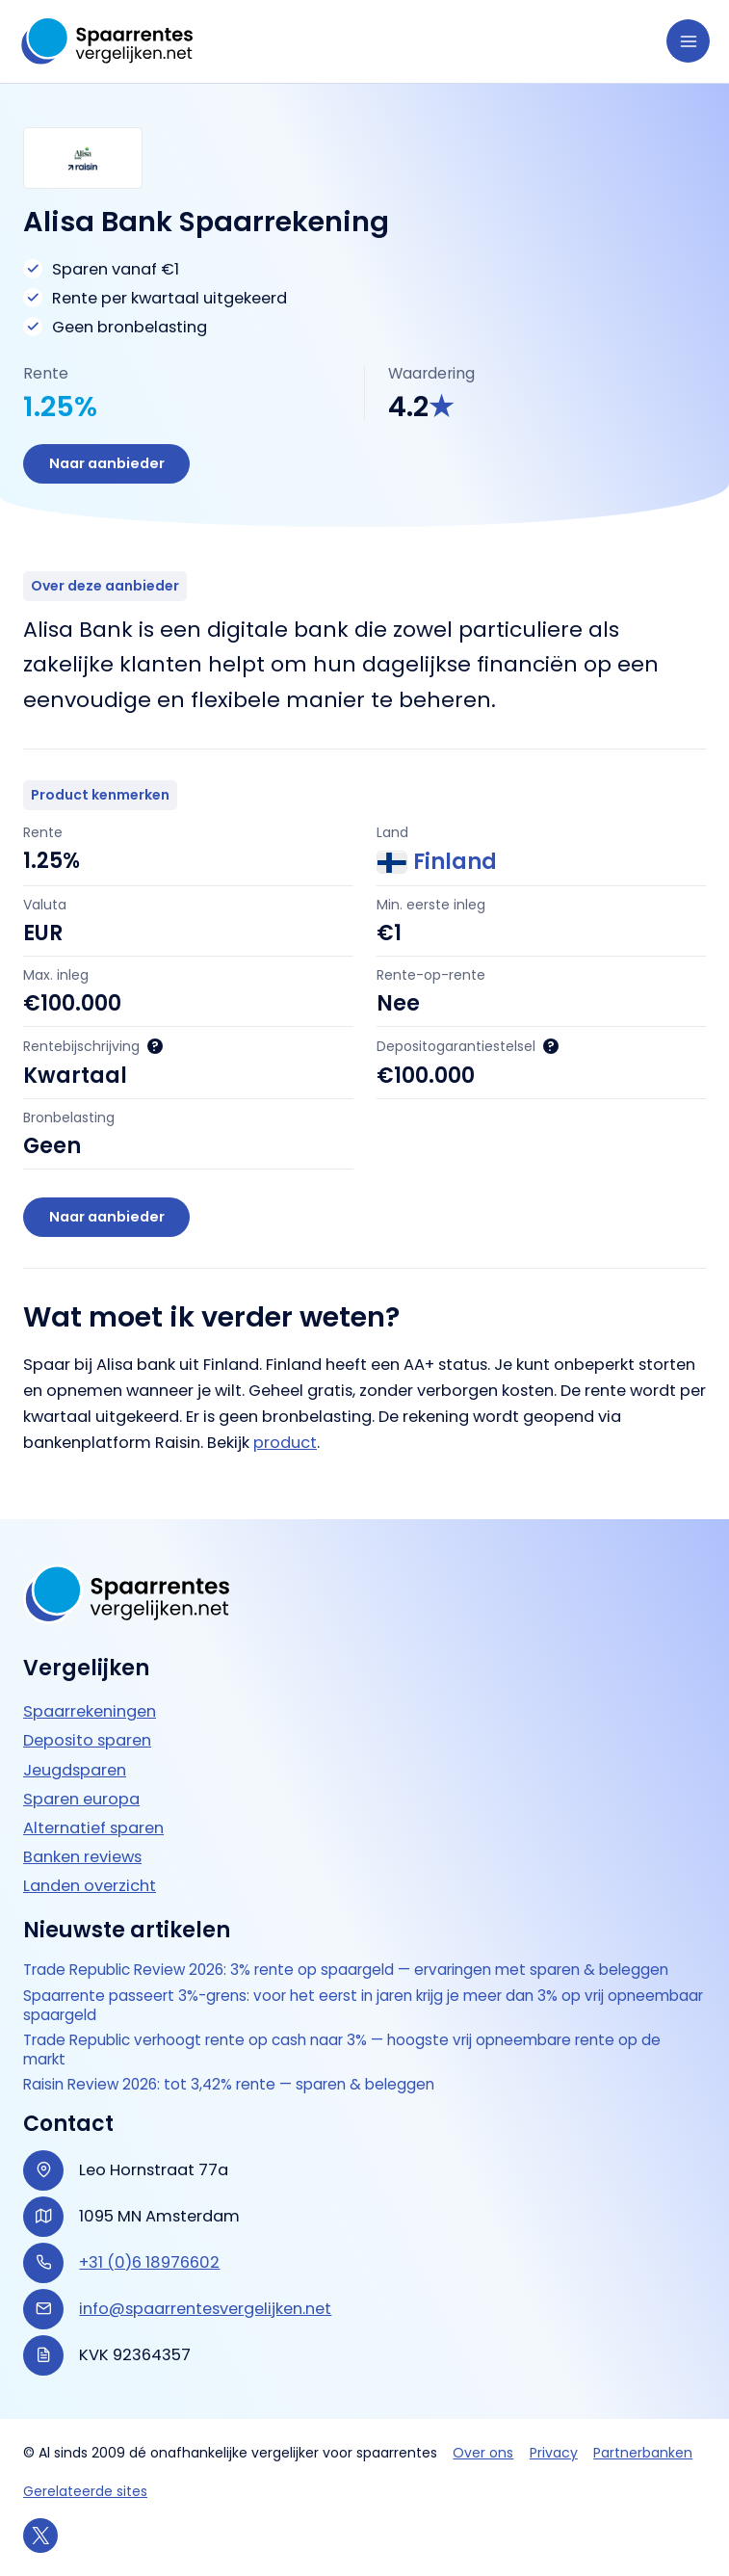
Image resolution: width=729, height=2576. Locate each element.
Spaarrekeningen (89, 1710)
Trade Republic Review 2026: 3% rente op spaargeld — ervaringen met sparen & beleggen (358, 1969)
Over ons (483, 2452)
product (285, 1445)
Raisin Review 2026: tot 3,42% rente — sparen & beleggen (235, 2084)
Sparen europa (81, 1797)
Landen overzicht (89, 1884)
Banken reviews (82, 1855)
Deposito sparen (87, 1739)
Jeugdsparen (74, 1768)
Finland (437, 864)
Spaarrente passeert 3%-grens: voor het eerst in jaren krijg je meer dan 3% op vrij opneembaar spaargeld (324, 2004)
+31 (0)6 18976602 (149, 2262)
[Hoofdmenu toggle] (688, 41)
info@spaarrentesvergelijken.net (205, 2309)
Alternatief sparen (93, 1826)
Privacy (554, 2452)
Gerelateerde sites (85, 2491)
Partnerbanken (642, 2452)
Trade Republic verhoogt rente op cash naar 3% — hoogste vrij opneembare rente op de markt (354, 2049)
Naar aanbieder (108, 464)
